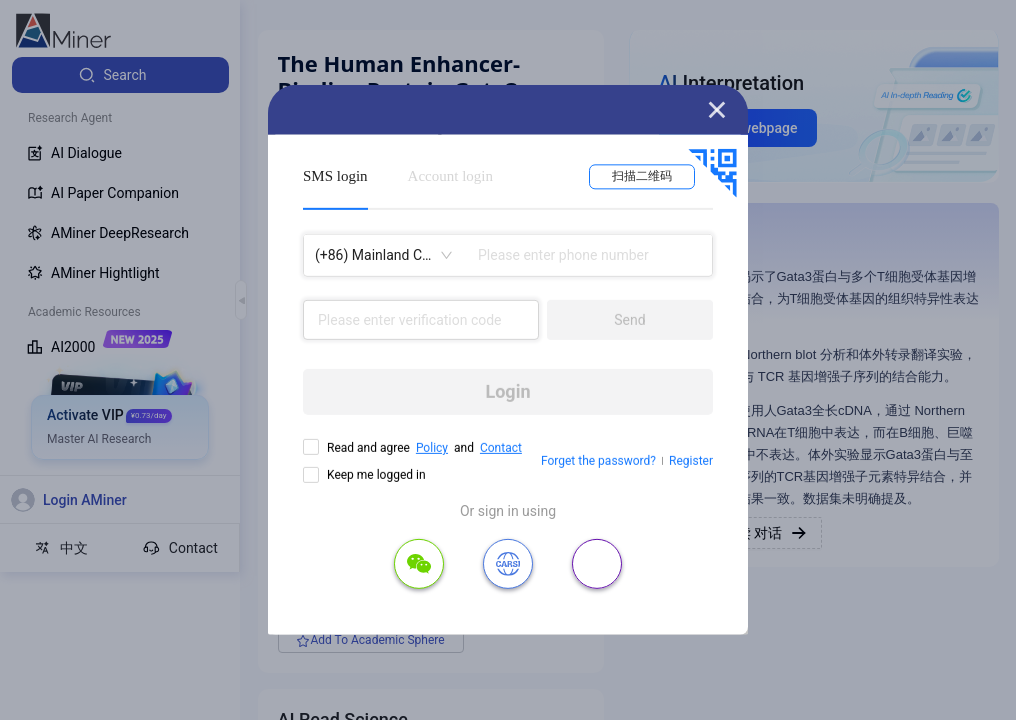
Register (691, 461)
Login (507, 391)
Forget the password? (598, 461)
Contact (501, 448)
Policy (432, 448)
